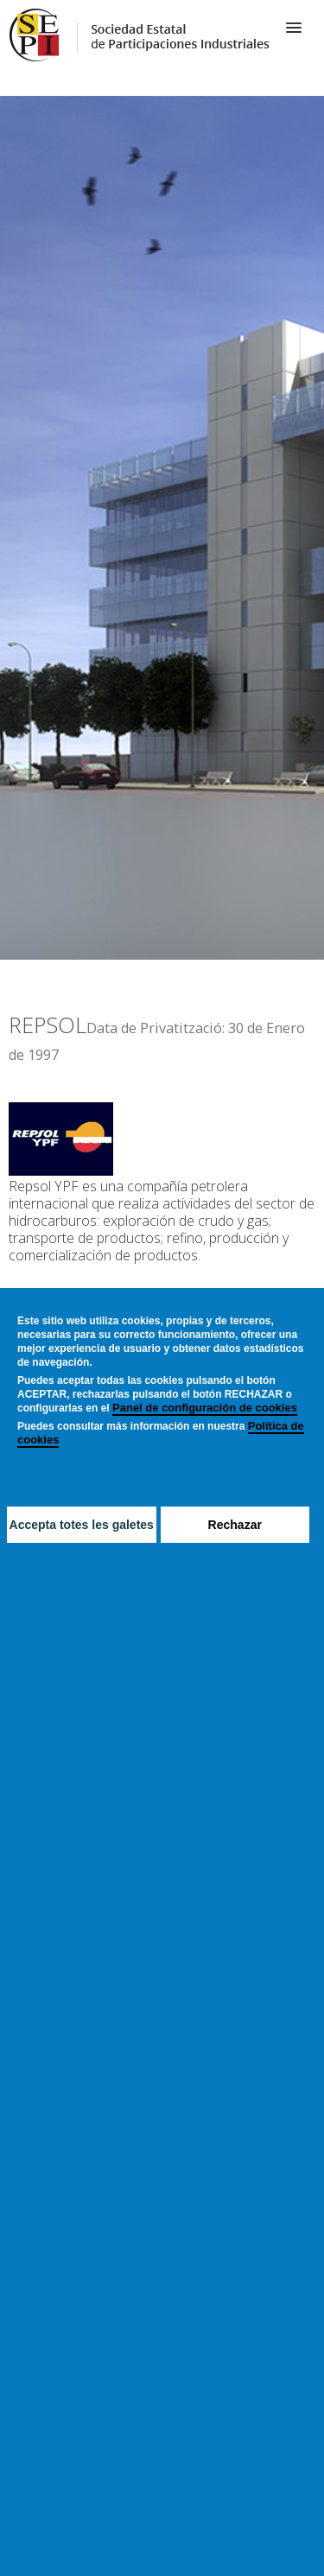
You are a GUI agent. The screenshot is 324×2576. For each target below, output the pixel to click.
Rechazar (235, 1525)
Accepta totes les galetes (82, 1525)
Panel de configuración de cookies (204, 1407)
